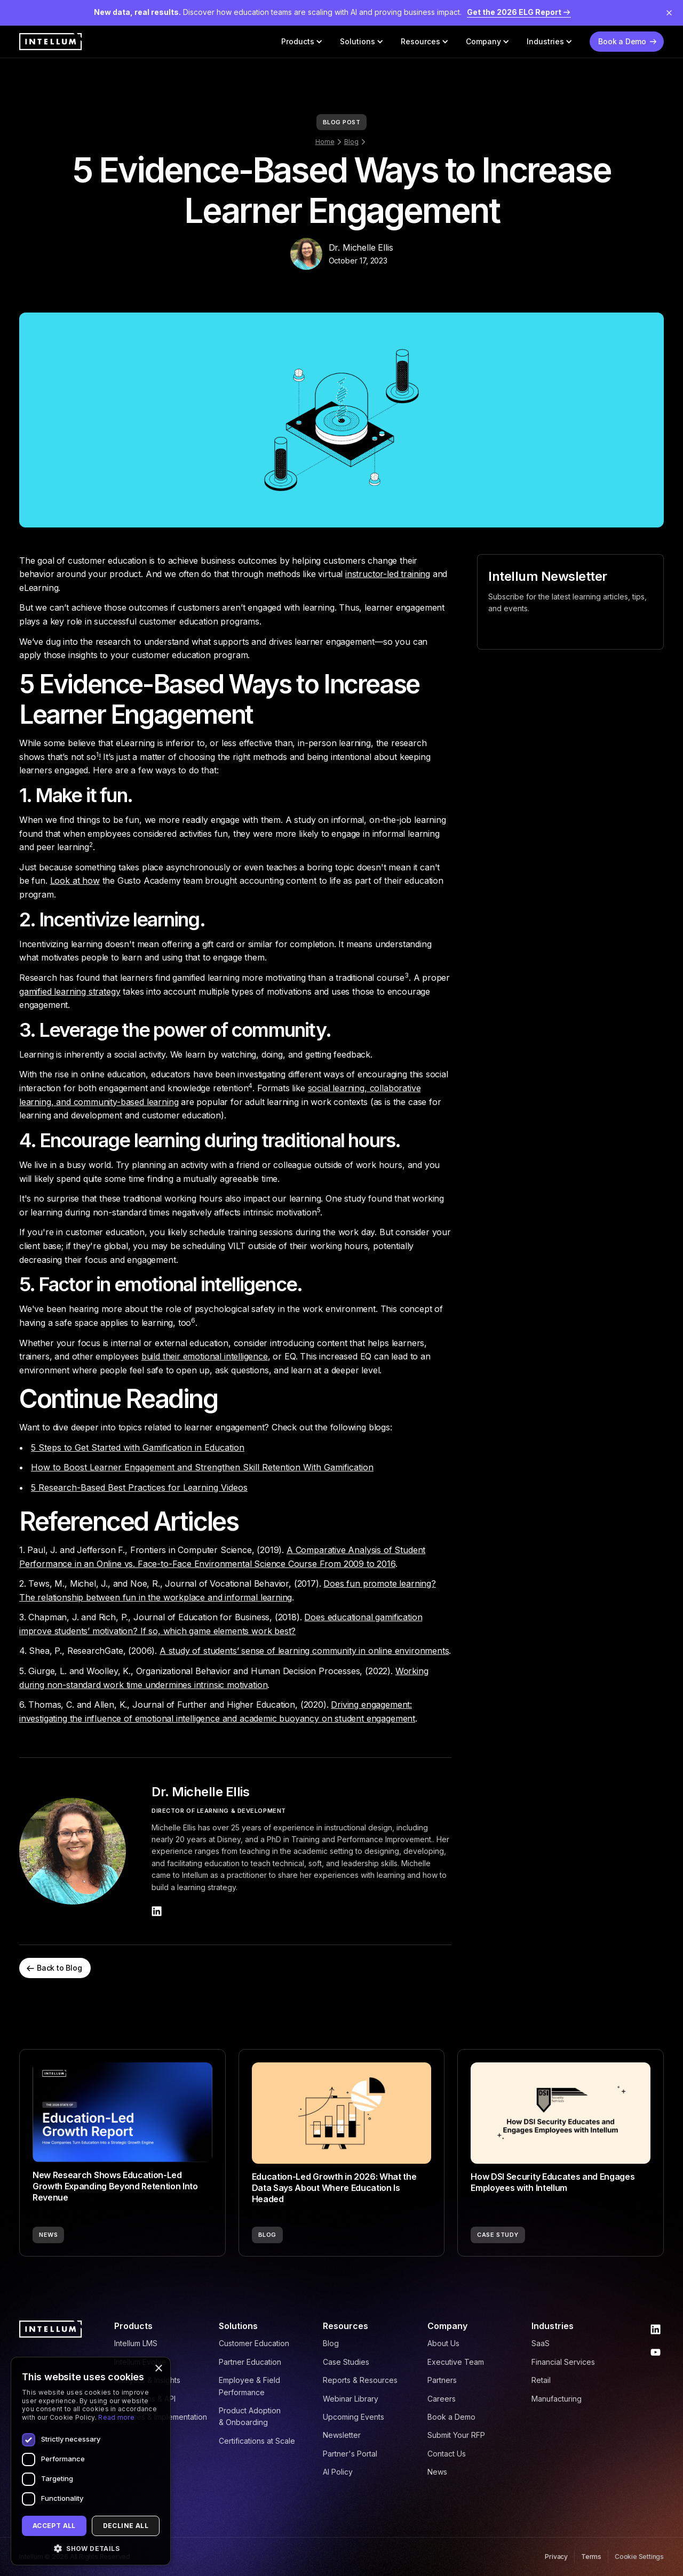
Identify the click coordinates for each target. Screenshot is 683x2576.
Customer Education (254, 2343)
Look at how (75, 880)
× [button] (158, 2369)
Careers (441, 2398)
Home (325, 142)
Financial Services (563, 2361)
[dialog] (91, 2461)
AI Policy (338, 2471)
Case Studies (346, 2361)
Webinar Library (350, 2398)
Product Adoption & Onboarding (250, 2416)
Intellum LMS (135, 2343)
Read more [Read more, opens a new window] (116, 2417)
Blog (351, 142)
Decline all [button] (125, 2526)
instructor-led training (387, 574)
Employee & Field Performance (249, 2385)
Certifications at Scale (257, 2440)
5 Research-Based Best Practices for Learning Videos (139, 1487)
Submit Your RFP (456, 2434)
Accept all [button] (54, 2526)
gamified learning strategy (69, 991)
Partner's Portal (350, 2453)
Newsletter (342, 2434)
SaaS (540, 2343)
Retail (541, 2380)
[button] (302, 41)
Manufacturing (556, 2398)
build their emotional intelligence (204, 1356)
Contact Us (446, 2453)
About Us (443, 2343)
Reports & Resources (360, 2380)
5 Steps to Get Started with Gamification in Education (137, 1447)
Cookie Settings (639, 2557)
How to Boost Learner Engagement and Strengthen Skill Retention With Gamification (202, 1467)
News (437, 2471)
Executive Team (455, 2361)
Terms (591, 2557)
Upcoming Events (353, 2416)
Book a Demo (451, 2416)
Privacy (556, 2557)
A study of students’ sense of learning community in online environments (304, 1650)
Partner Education (250, 2361)
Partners (442, 2380)
